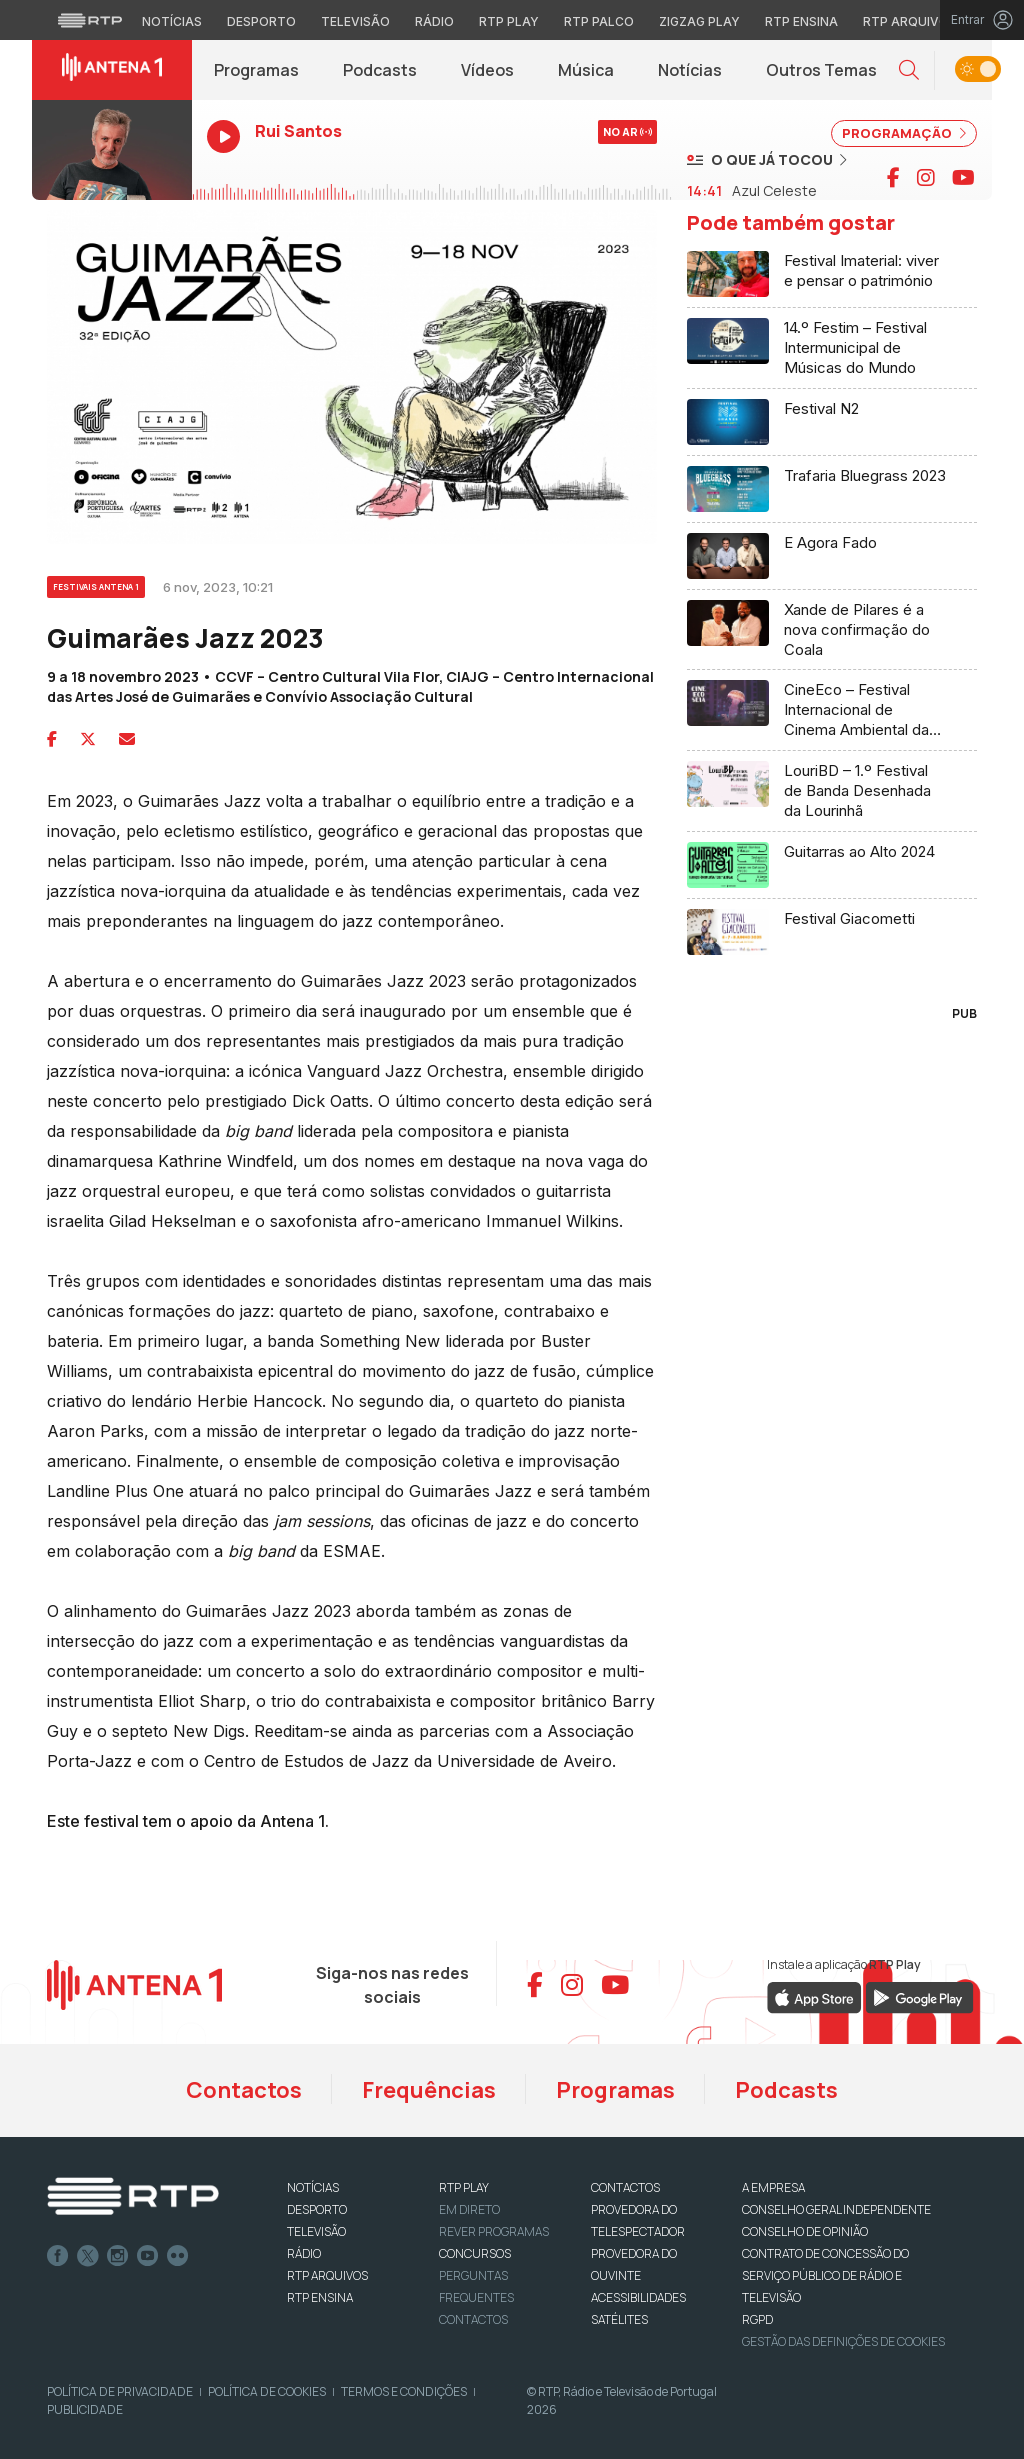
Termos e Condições (404, 2391)
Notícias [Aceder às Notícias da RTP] (172, 21)
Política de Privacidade (120, 2391)
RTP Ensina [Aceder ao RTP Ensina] (801, 21)
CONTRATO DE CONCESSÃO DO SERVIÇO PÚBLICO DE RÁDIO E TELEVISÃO (825, 2275)
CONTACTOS (625, 2187)
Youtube (148, 2256)
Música (586, 70)
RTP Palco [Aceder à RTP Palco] (599, 21)
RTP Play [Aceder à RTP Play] (509, 21)
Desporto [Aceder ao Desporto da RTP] (261, 21)
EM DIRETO (469, 2209)
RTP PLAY (464, 2187)
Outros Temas (821, 70)
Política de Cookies (267, 2391)
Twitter (88, 2256)
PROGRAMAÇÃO (904, 133)
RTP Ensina (320, 2297)
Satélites (619, 2319)
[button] (909, 70)
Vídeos (487, 70)
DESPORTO (317, 2209)
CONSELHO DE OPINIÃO (805, 2231)
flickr (178, 2256)
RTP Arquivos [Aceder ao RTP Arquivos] (910, 21)
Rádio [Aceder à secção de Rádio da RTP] (434, 21)
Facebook (58, 2256)
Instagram (118, 2256)
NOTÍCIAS (313, 2187)
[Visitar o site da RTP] (90, 20)
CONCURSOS (475, 2253)
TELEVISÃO (316, 2231)
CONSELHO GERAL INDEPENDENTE (836, 2209)
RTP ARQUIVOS (327, 2275)
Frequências (429, 2090)
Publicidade (85, 2409)
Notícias (690, 70)
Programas (256, 70)
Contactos (244, 2090)
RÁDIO (304, 2253)
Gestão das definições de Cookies (843, 2341)
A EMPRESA (773, 2187)
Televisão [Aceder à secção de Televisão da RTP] (355, 21)
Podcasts (380, 70)
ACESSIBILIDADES (638, 2297)
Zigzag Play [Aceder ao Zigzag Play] (699, 21)
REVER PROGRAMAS (494, 2231)
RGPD (757, 2319)
